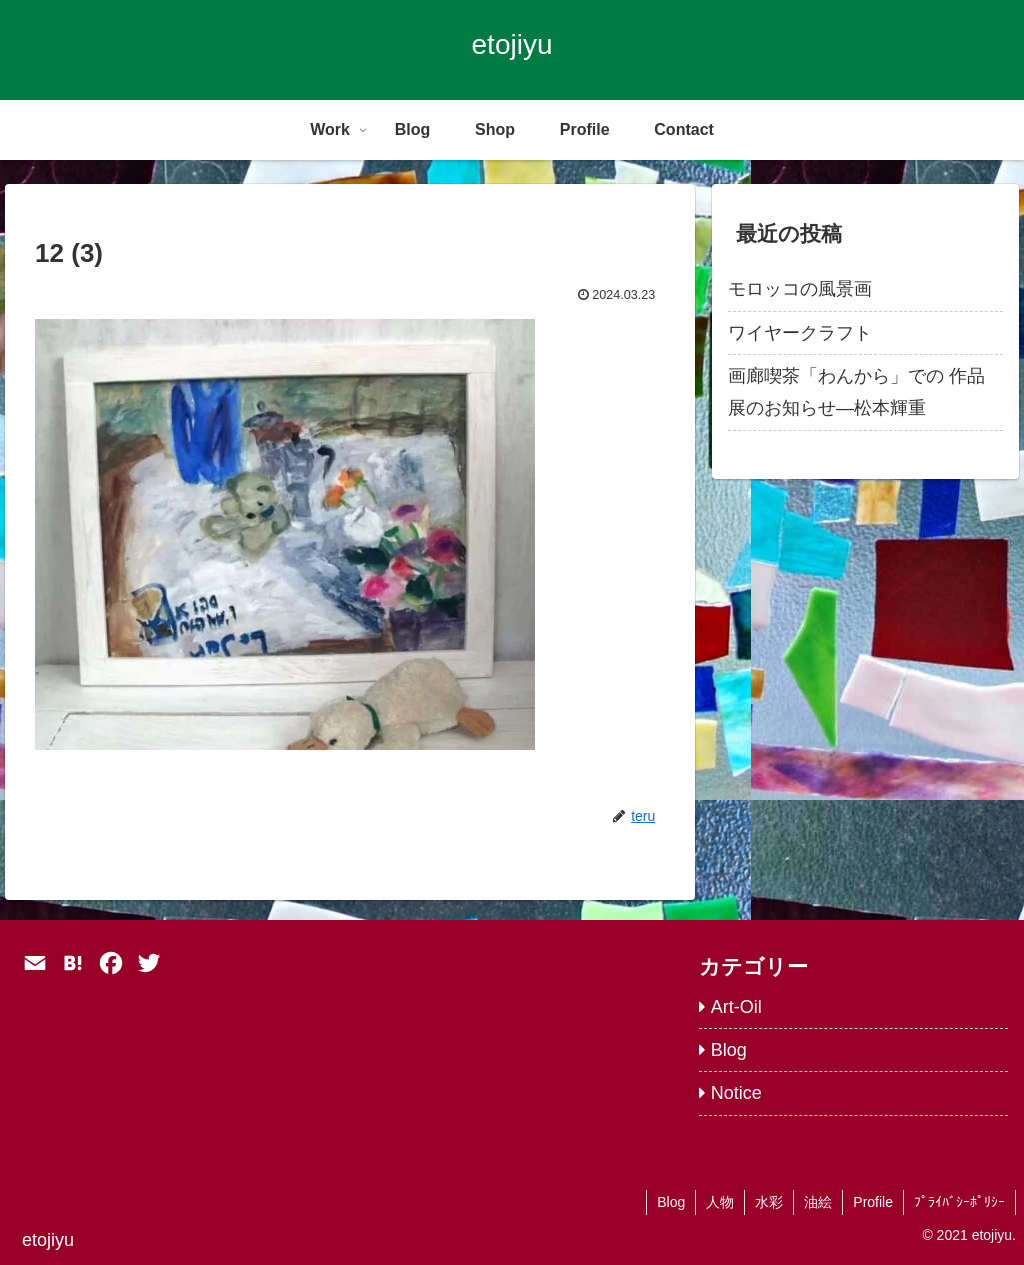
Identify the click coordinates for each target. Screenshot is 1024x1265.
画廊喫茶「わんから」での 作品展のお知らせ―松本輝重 (856, 392)
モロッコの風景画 (800, 289)
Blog (671, 1202)
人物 (720, 1202)
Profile (873, 1202)
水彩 (769, 1202)
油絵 (818, 1202)
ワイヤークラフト (800, 333)
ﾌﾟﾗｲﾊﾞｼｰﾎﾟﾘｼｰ (959, 1202)
